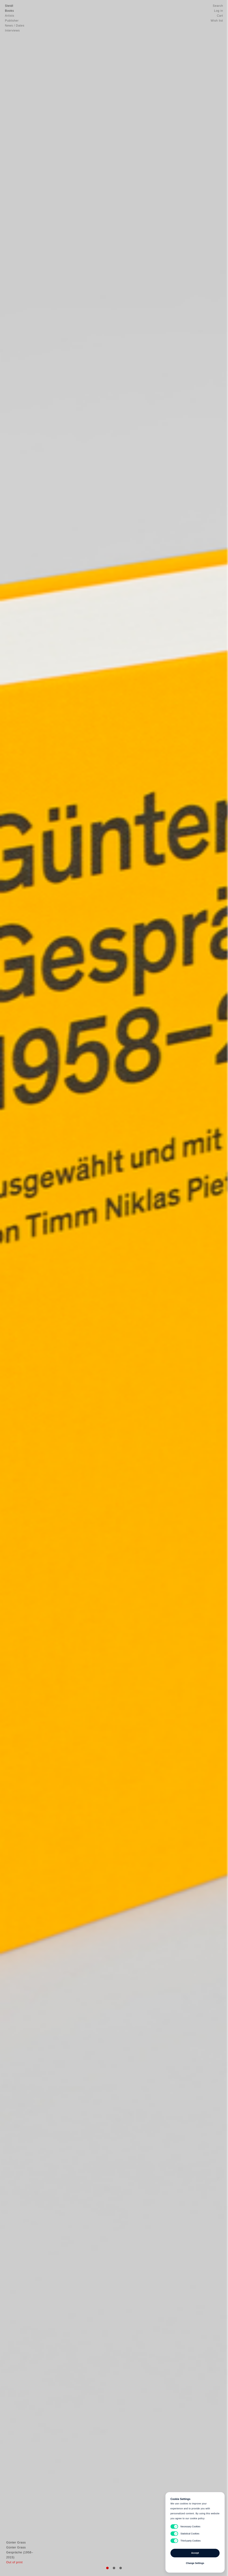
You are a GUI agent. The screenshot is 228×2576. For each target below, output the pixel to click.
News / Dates (14, 25)
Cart (220, 15)
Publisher (12, 20)
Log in (218, 10)
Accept (195, 2553)
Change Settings (195, 2563)
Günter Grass (15, 2548)
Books (9, 10)
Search (218, 5)
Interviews (12, 30)
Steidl (9, 5)
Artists (9, 15)
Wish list (217, 20)
